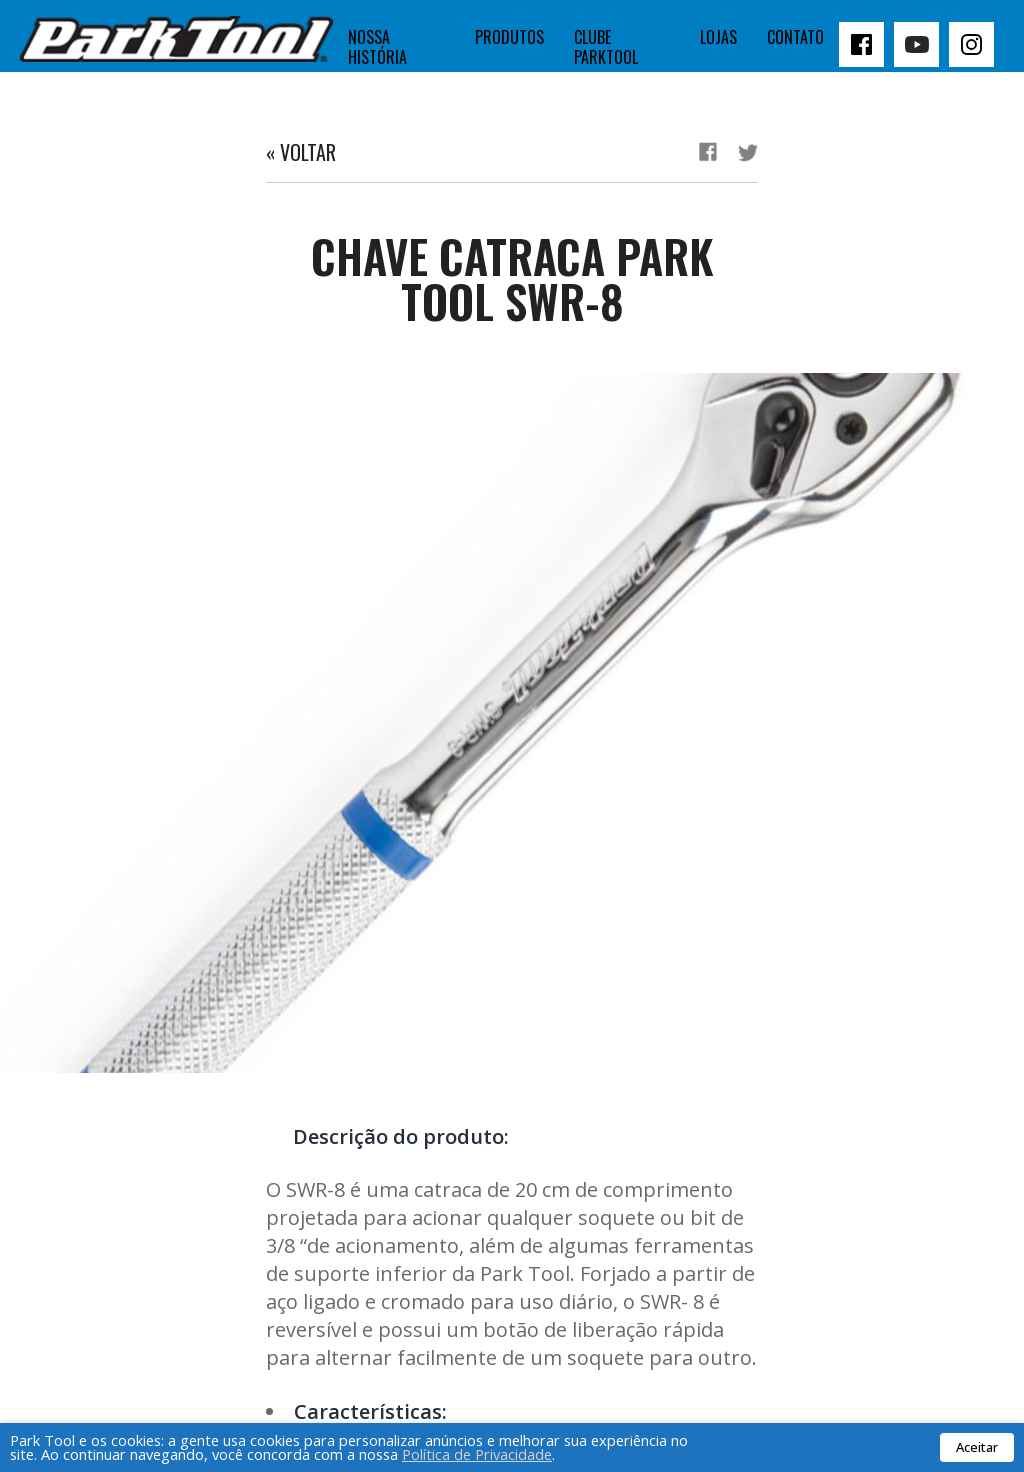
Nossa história (377, 47)
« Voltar (301, 152)
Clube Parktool (606, 47)
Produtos (509, 37)
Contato (795, 37)
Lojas (718, 37)
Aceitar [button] (977, 1447)
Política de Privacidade (477, 1454)
